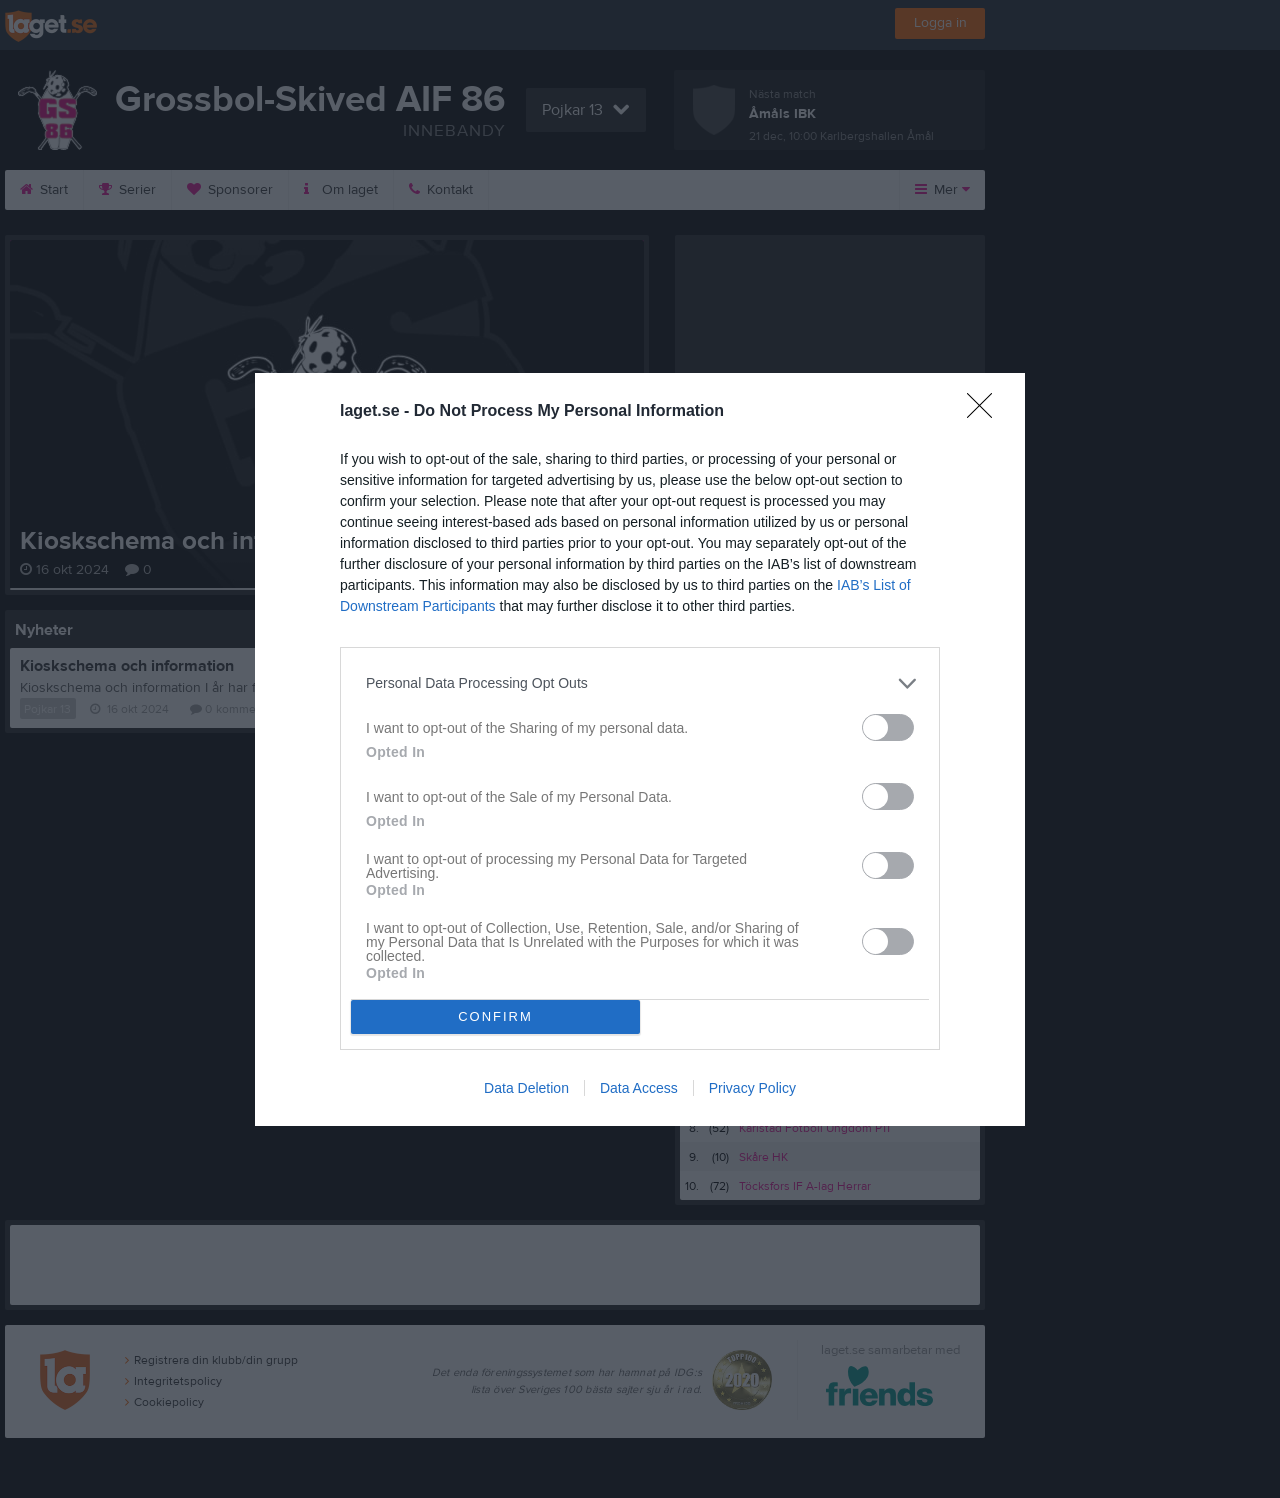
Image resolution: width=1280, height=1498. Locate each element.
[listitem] (640, 683)
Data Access (639, 1088)
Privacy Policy (752, 1088)
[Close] (986, 412)
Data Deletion (526, 1088)
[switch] (888, 727)
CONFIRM (495, 1016)
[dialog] (640, 749)
